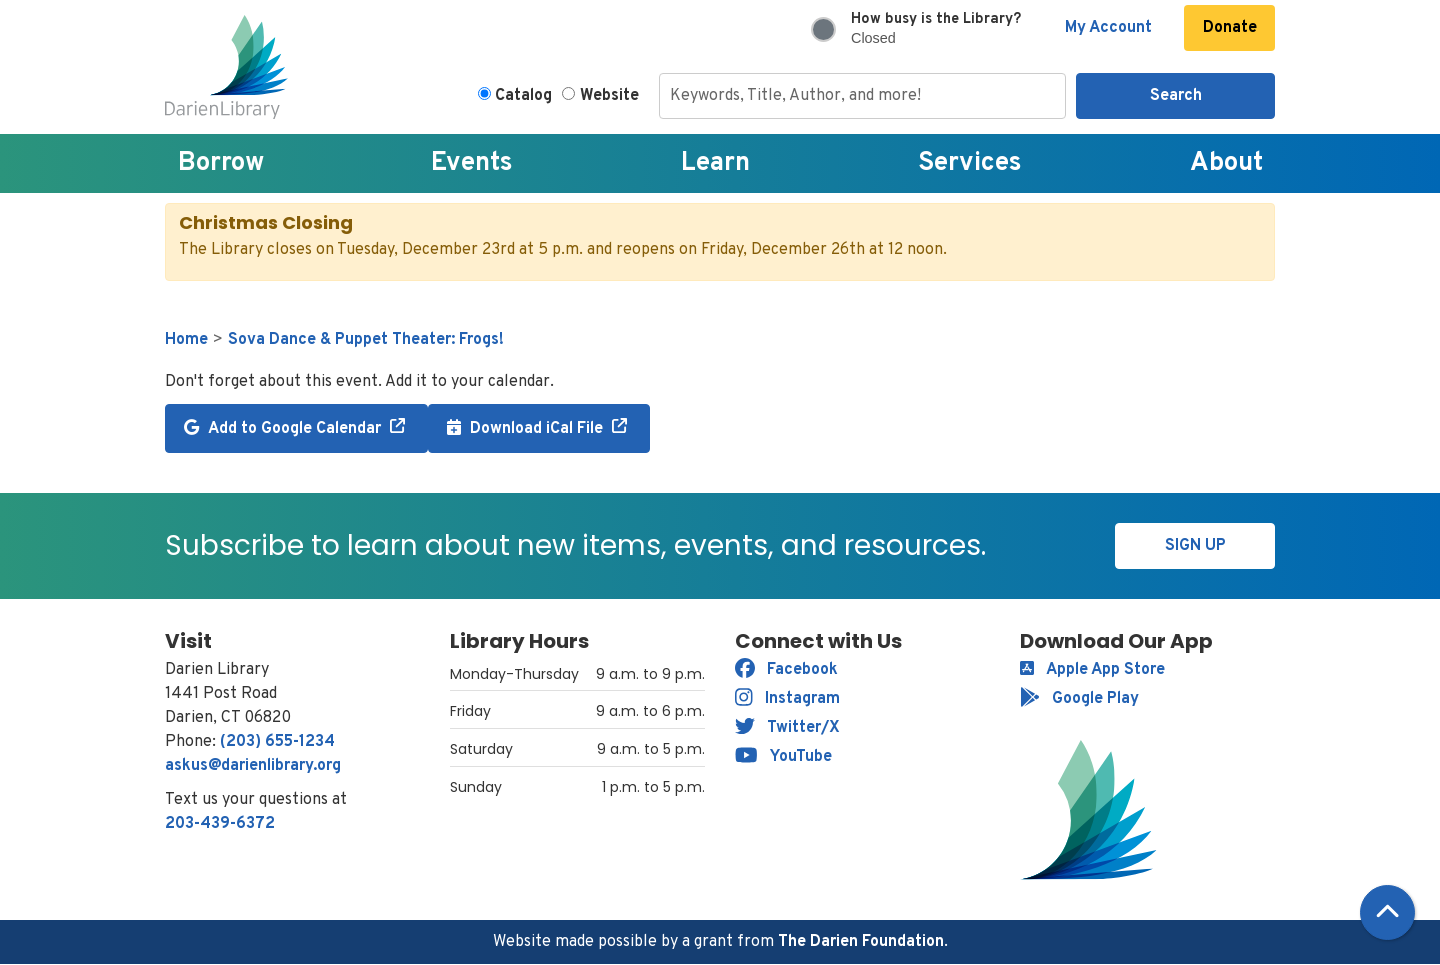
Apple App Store (1092, 670)
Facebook (786, 670)
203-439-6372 (220, 824)
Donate (1230, 28)
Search (1176, 96)
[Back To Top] (1387, 912)
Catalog (523, 96)
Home (186, 340)
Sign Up (1195, 546)
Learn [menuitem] (715, 163)
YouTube (783, 757)
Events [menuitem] (472, 163)
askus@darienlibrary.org (253, 766)
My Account (1108, 28)
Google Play (1079, 699)
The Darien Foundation (861, 942)
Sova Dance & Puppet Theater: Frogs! (366, 340)
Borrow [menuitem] (221, 163)
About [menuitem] (1226, 163)
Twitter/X (787, 728)
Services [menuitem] (970, 163)
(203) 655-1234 (277, 742)
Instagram (787, 699)
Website (609, 96)
